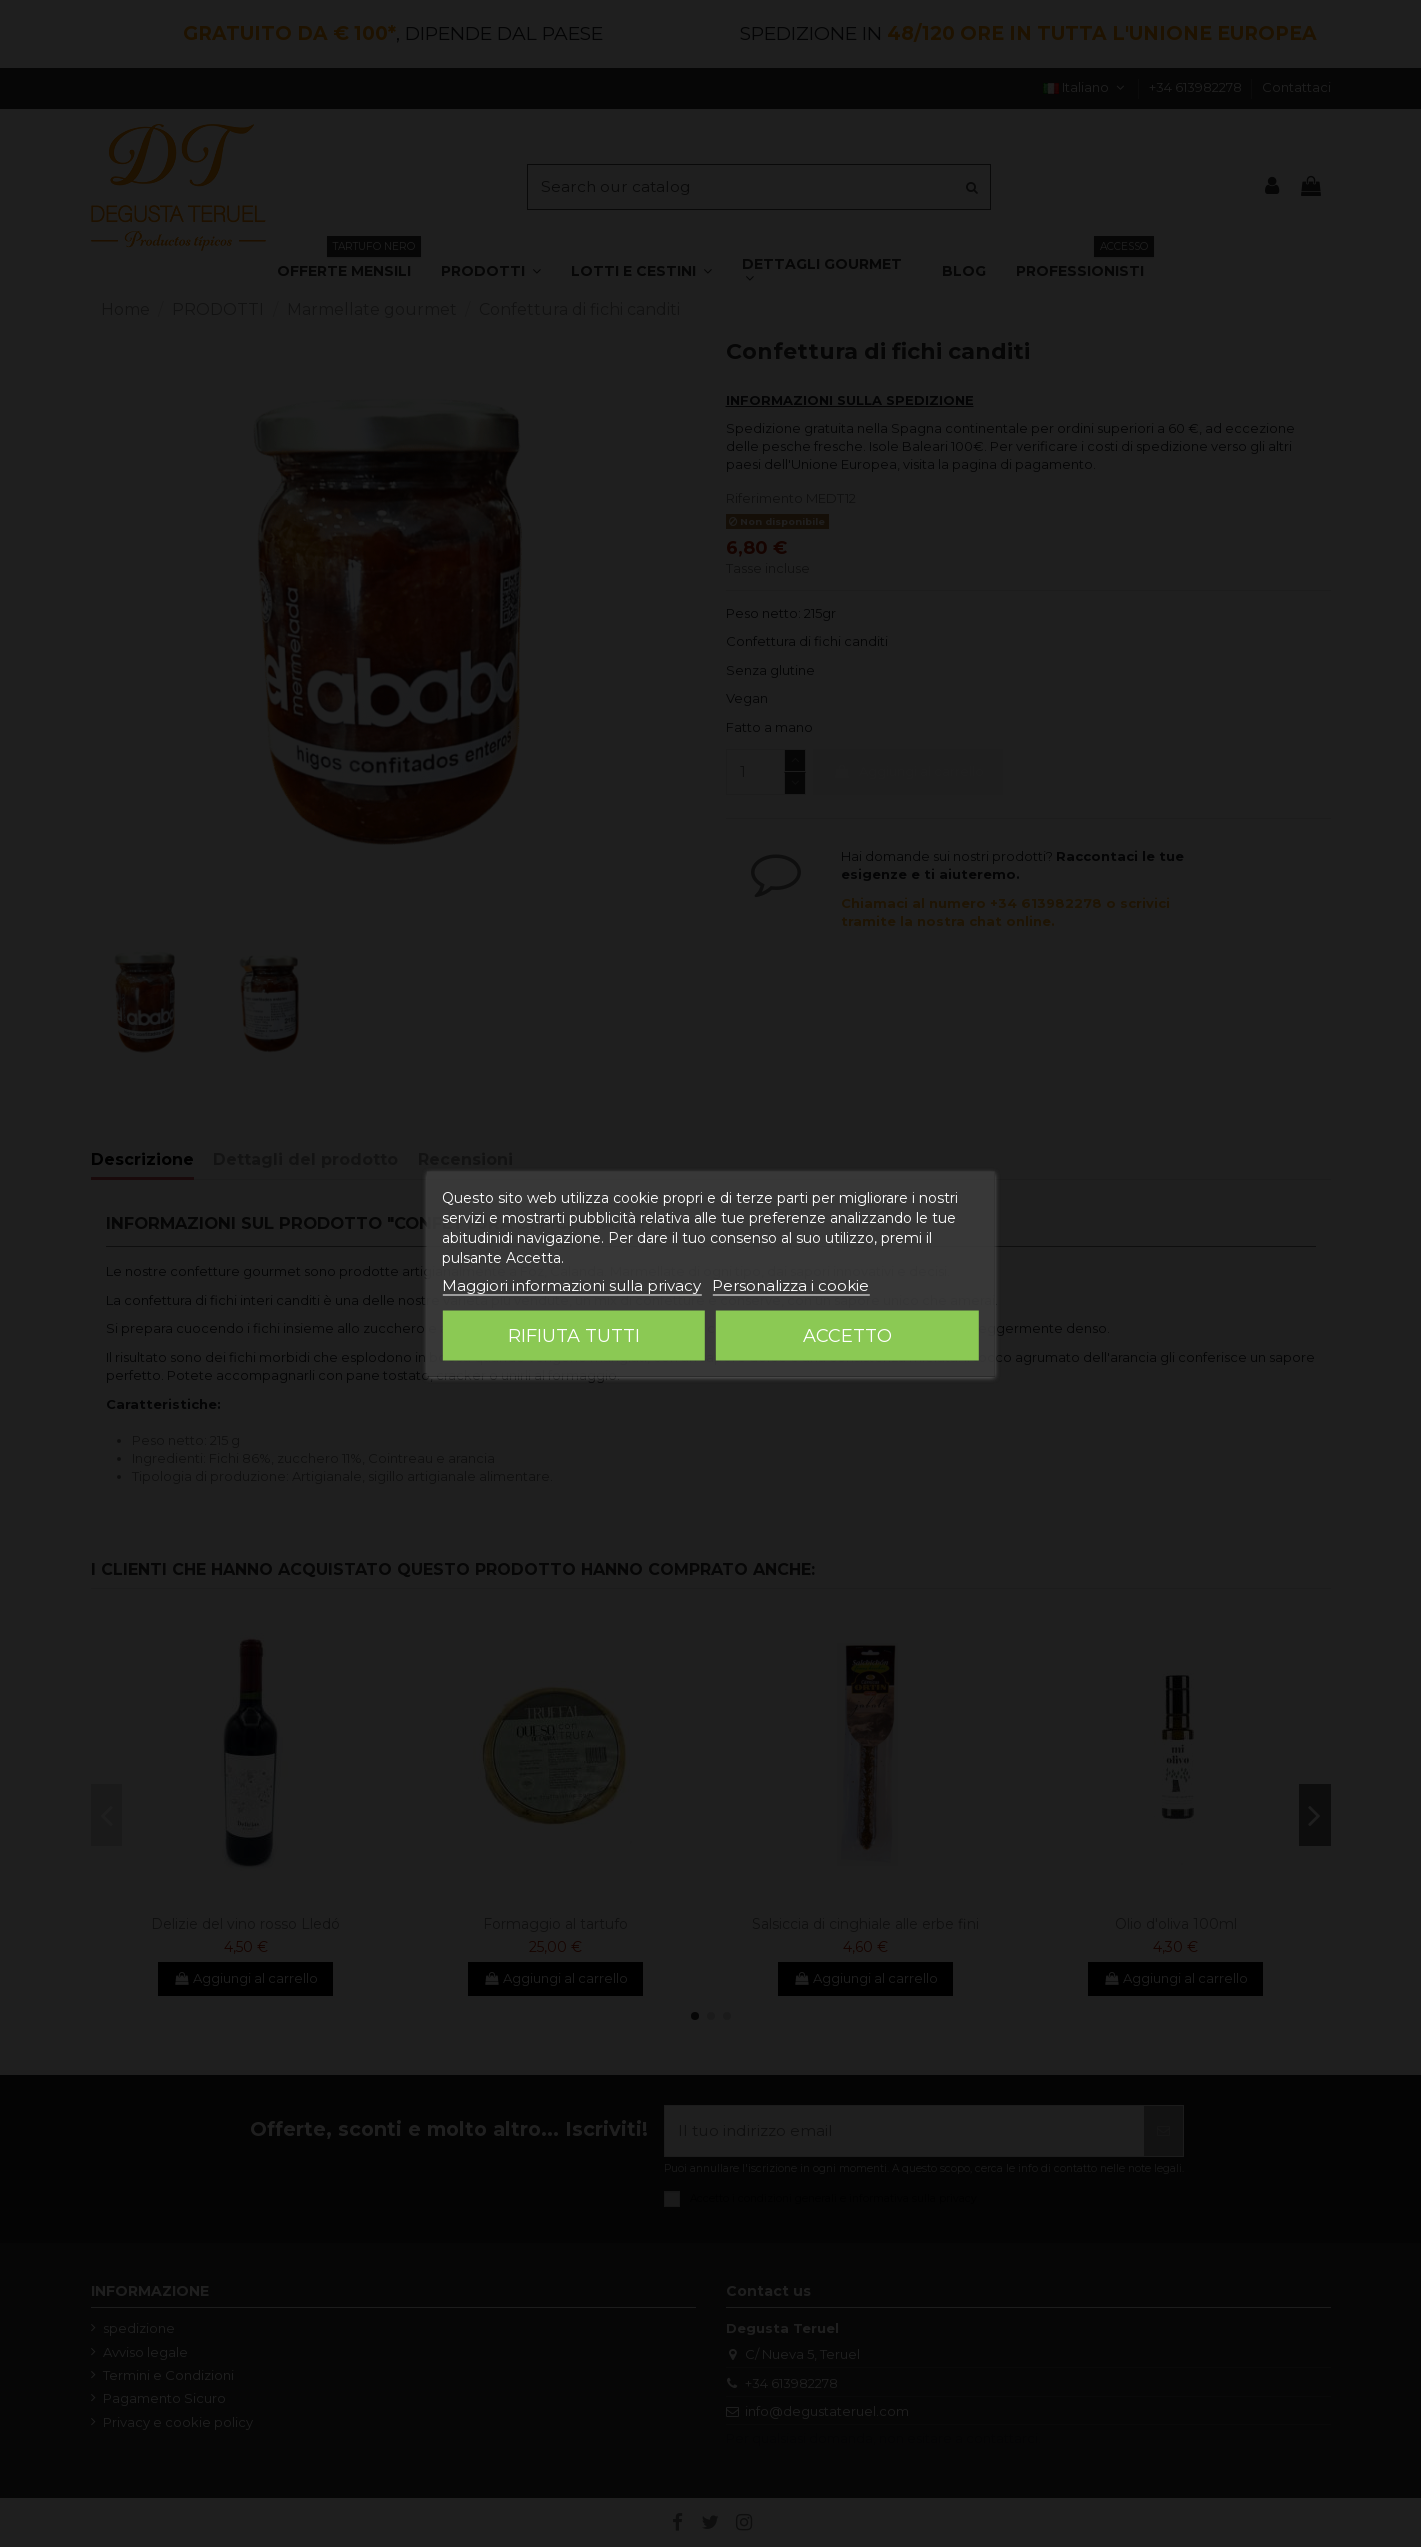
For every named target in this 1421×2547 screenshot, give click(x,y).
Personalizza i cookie (790, 1284)
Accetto (847, 1335)
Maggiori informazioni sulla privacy (571, 1284)
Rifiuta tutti (574, 1335)
